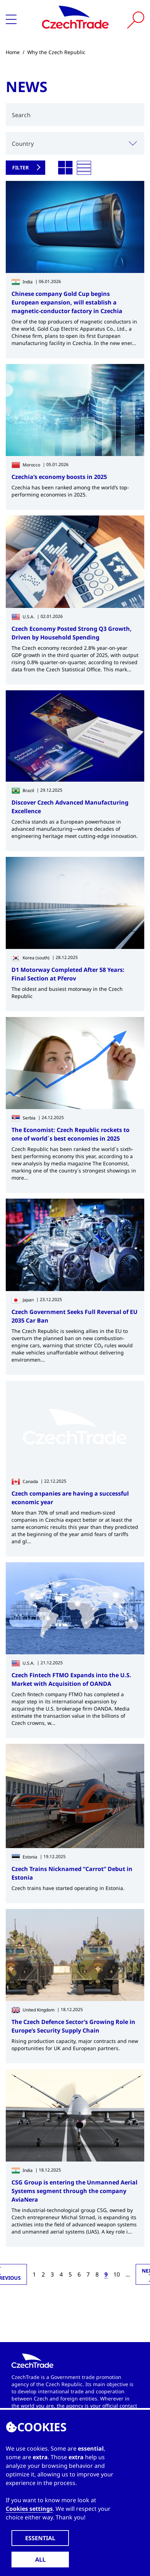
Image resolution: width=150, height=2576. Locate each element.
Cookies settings (29, 2509)
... (128, 2274)
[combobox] (75, 143)
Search (21, 115)
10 (116, 2274)
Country (23, 144)
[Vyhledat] (135, 20)
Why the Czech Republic (56, 52)
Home (13, 52)
